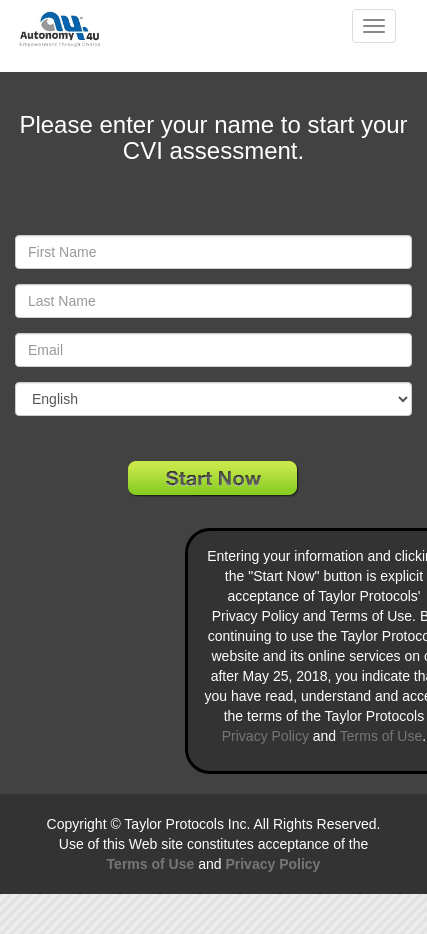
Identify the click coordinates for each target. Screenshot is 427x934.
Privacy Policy (265, 736)
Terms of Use (381, 736)
